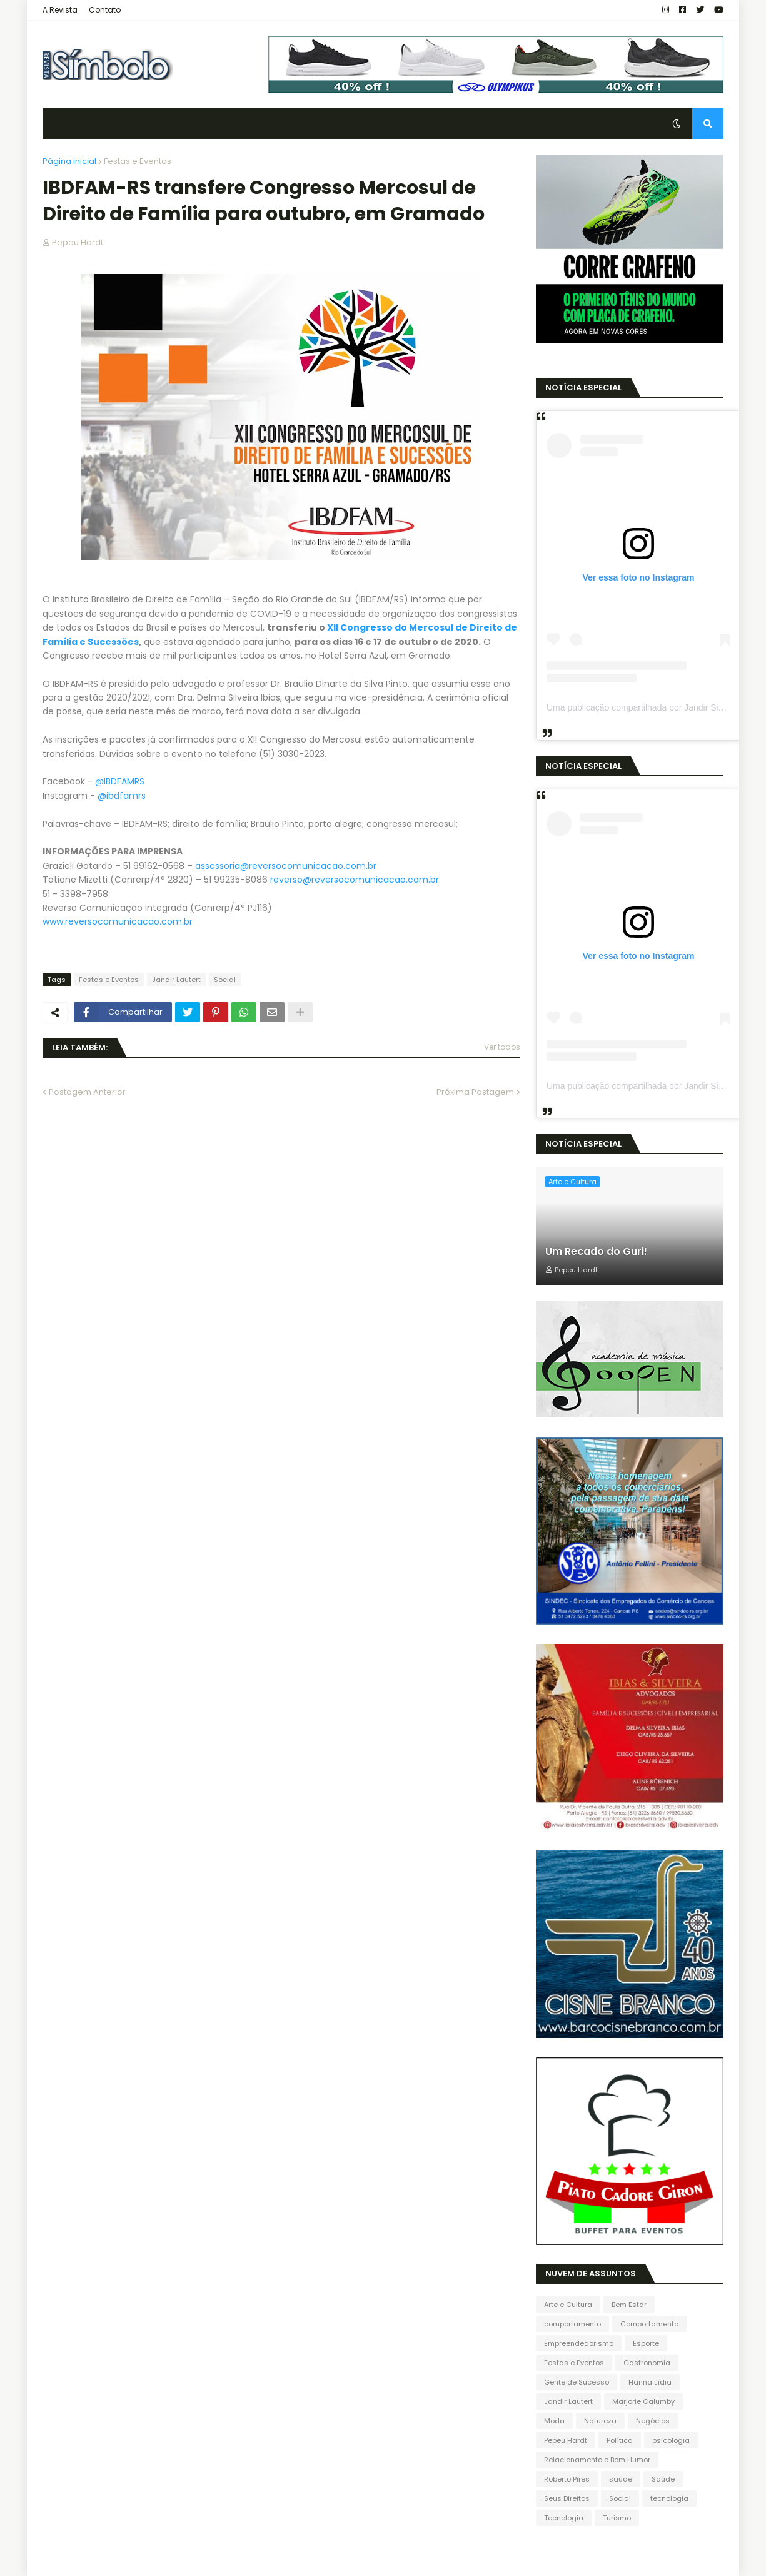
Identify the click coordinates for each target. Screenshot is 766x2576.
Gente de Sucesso (576, 2382)
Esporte (646, 2343)
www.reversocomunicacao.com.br (118, 921)
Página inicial (69, 161)
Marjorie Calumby (643, 2401)
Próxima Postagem (475, 1092)
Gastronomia (646, 2363)
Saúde (663, 2479)
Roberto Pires (567, 2479)
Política (620, 2440)
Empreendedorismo (578, 2343)
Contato (105, 9)
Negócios (653, 2421)
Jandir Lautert (176, 980)
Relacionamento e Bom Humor (597, 2460)
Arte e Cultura (568, 2305)
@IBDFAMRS (119, 781)
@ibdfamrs (122, 795)
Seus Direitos (567, 2498)
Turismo (617, 2518)
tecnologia (669, 2498)
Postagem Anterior (87, 1092)
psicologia (671, 2440)
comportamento (572, 2324)
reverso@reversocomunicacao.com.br (354, 879)
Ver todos (502, 1047)
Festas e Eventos (137, 161)
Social (225, 980)
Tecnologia (563, 2518)
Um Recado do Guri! (596, 1252)
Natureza (600, 2421)
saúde (620, 2479)
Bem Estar (629, 2305)
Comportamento (649, 2324)
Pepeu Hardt (565, 2440)
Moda (554, 2421)
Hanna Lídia (650, 2382)
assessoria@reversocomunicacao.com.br (285, 866)
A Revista (60, 9)
